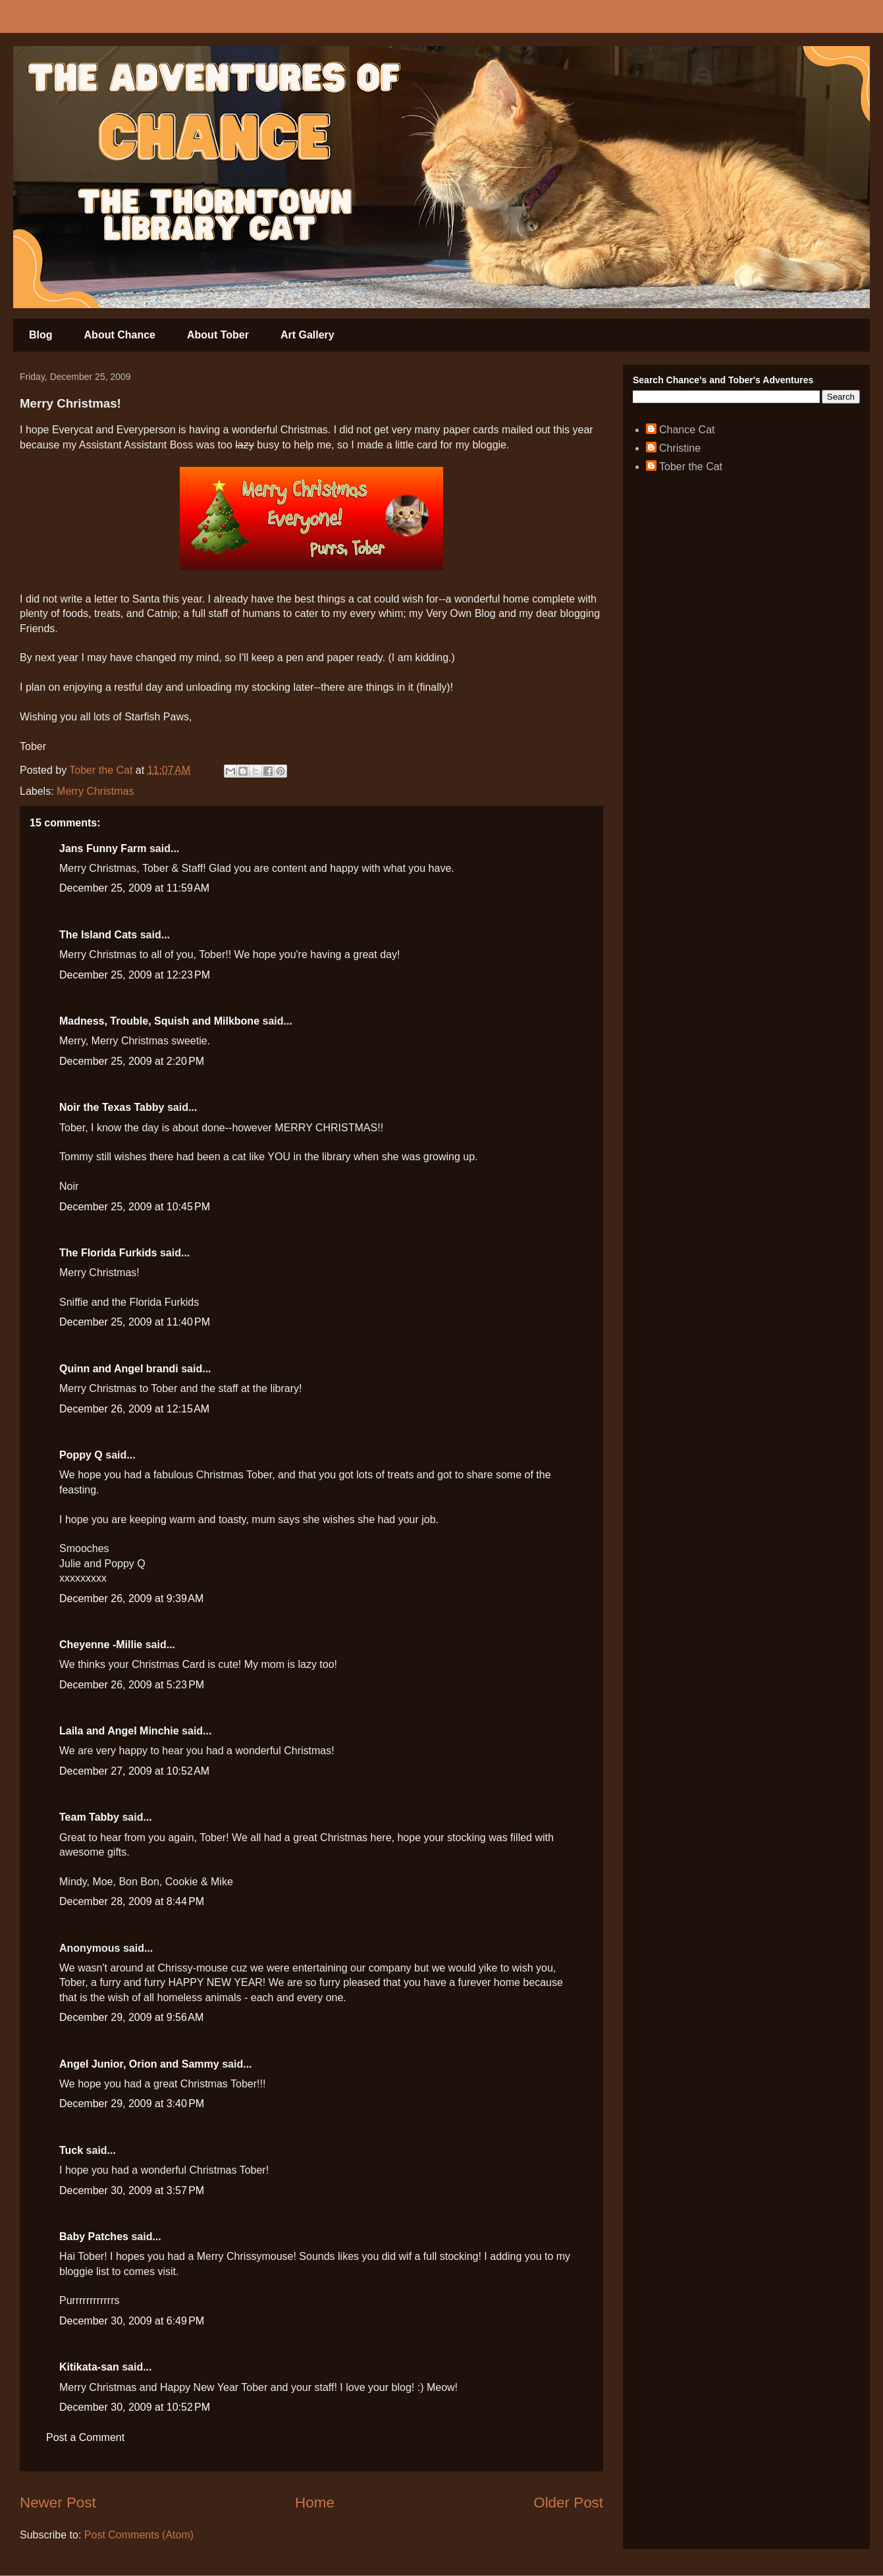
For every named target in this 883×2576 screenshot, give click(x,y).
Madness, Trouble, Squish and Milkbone (159, 1021)
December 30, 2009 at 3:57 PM (131, 2190)
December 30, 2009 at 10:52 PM (134, 2407)
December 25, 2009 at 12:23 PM (134, 974)
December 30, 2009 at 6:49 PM (131, 2320)
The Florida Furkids (108, 1252)
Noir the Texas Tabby (111, 1107)
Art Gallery (307, 334)
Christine (680, 448)
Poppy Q (81, 1455)
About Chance (119, 334)
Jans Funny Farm (102, 848)
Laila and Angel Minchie (119, 1730)
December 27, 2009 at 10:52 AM (134, 1771)
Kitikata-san (89, 2367)
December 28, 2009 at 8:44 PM (131, 1901)
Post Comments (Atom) (139, 2534)
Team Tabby (89, 1817)
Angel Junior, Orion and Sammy (139, 2064)
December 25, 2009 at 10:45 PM (134, 1206)
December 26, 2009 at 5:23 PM (131, 1684)
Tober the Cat (690, 466)
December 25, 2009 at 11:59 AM (134, 888)
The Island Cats (98, 934)
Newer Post (58, 2502)
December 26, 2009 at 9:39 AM (131, 1598)
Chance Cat (687, 429)
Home (314, 2502)
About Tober (218, 334)
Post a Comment (85, 2437)
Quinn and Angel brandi (118, 1368)
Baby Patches (93, 2236)
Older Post (568, 2502)
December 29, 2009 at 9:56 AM (131, 2017)
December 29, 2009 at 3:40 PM (131, 2103)
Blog (41, 334)
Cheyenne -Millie (100, 1644)
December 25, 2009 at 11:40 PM (134, 1322)
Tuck (71, 2150)
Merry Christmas (95, 791)
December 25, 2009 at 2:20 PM (131, 1061)
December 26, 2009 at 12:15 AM (134, 1408)
